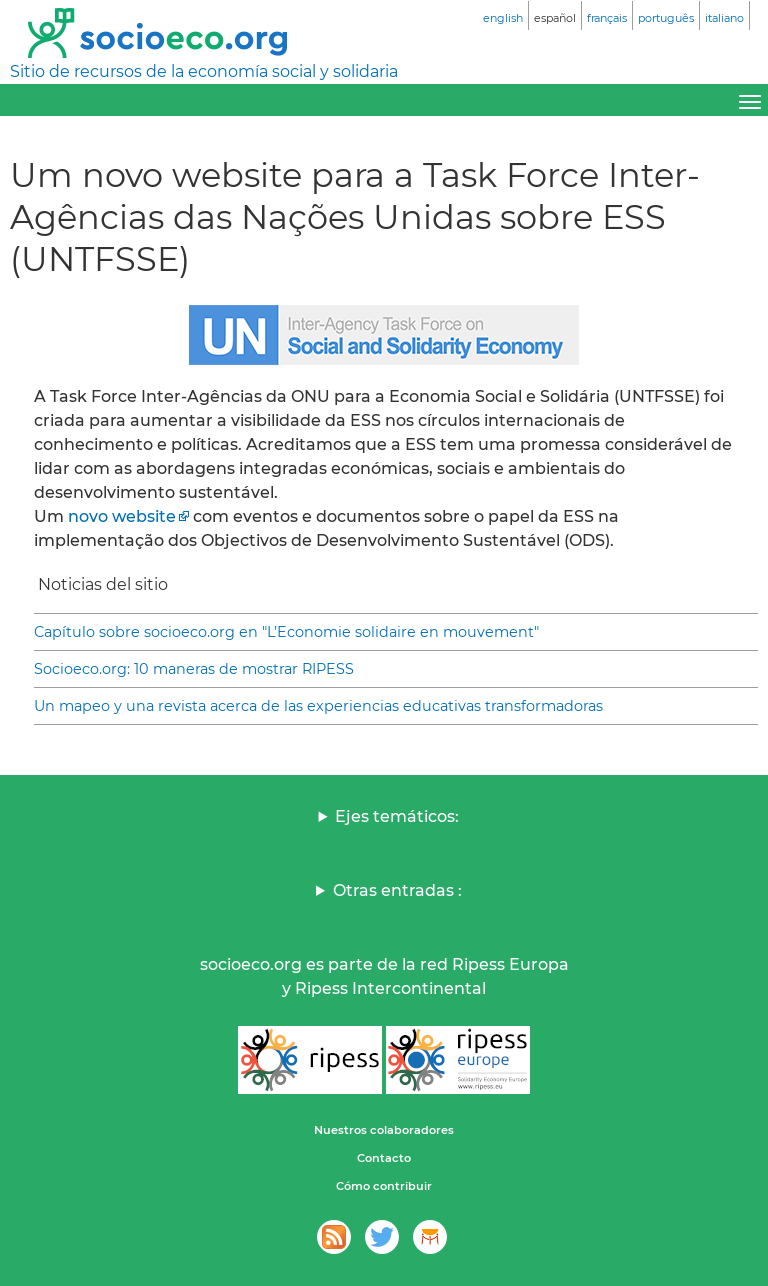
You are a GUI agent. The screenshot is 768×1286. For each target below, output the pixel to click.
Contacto (384, 1158)
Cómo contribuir (384, 1186)
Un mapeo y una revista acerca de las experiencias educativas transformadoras (318, 706)
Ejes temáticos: (397, 816)
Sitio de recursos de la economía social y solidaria (204, 71)
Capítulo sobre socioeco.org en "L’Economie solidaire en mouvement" (286, 632)
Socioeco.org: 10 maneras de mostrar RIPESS (194, 669)
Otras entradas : (397, 890)
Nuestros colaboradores (384, 1130)
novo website (122, 516)
